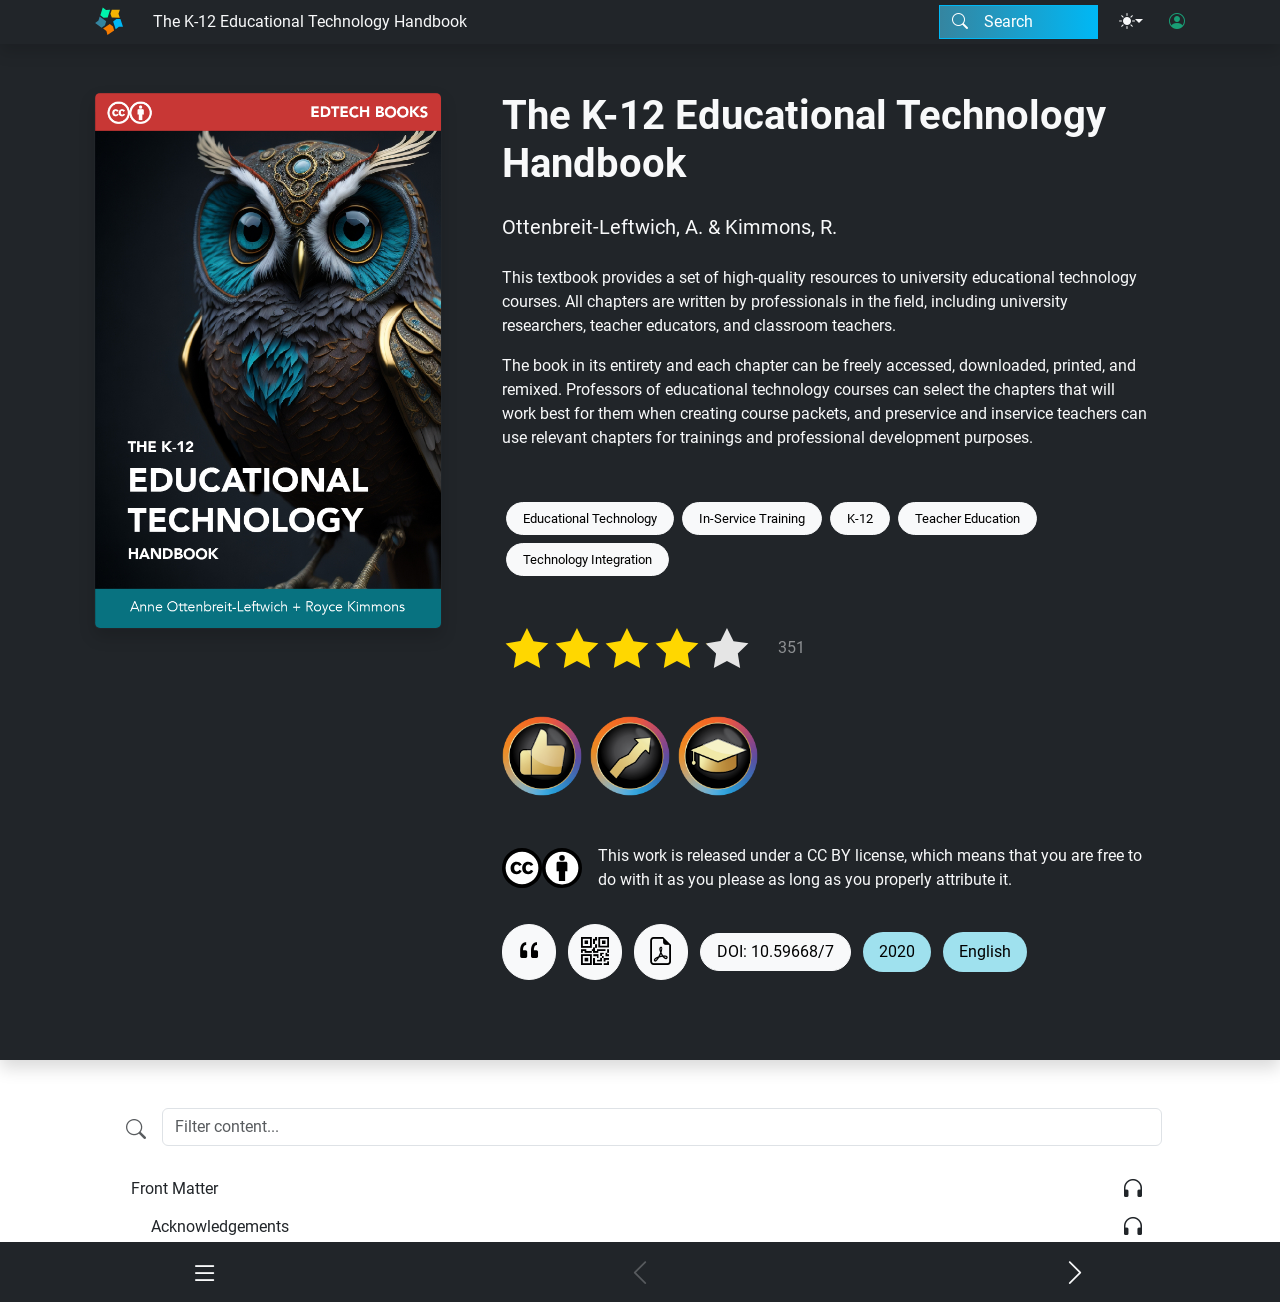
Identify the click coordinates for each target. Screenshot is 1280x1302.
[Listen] (1133, 1189)
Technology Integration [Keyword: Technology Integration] (587, 559)
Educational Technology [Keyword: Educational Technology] (590, 518)
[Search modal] (1018, 22)
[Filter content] (136, 1129)
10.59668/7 (792, 951)
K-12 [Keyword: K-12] (860, 518)
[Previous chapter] (640, 1274)
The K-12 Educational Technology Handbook (310, 21)
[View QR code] (595, 952)
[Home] (109, 22)
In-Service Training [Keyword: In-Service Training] (752, 518)
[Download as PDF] (661, 952)
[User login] (1177, 22)
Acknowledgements (220, 1226)
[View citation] (529, 952)
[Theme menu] (1131, 22)
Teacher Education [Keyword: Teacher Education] (967, 518)
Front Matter (174, 1188)
